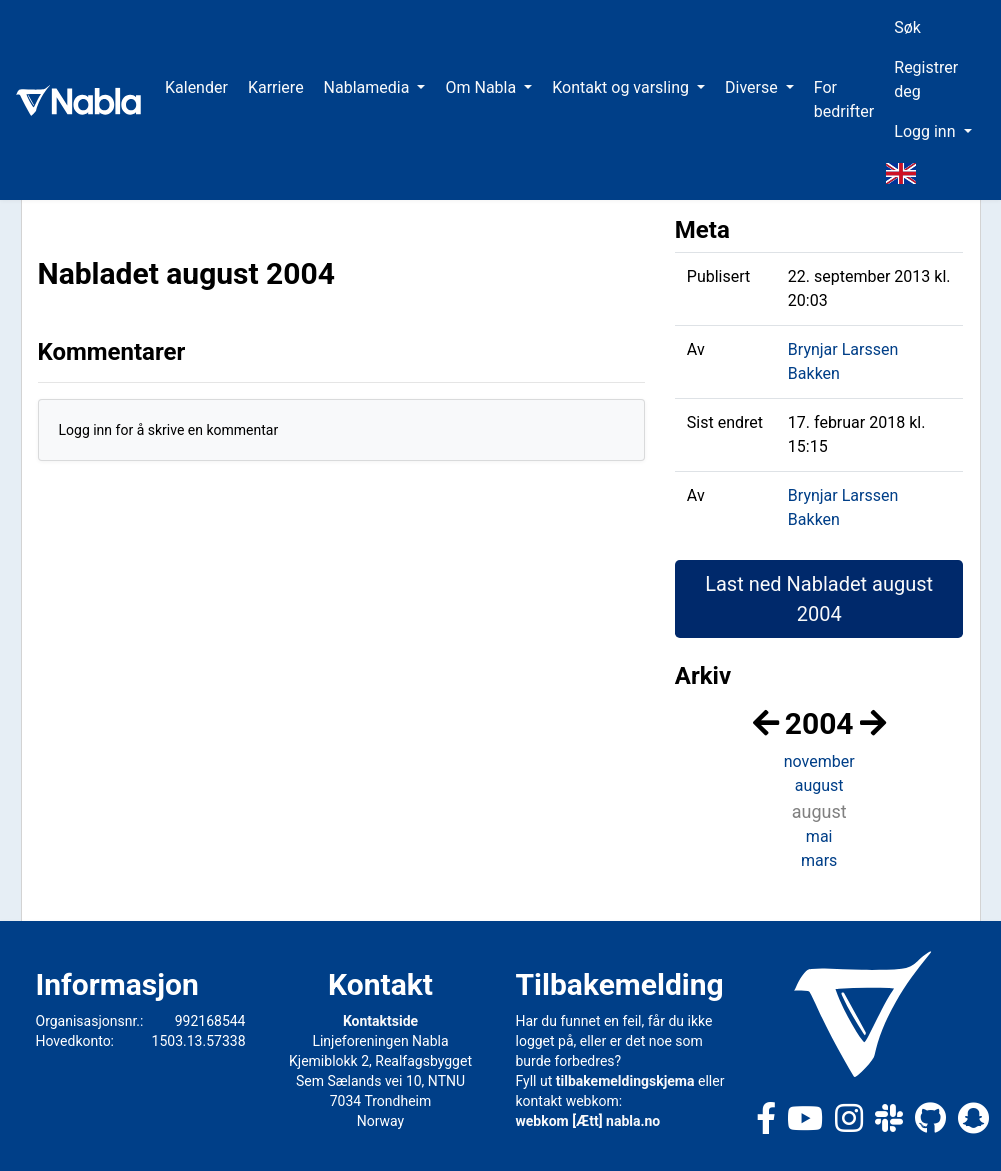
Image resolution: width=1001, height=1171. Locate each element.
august (819, 785)
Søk (907, 27)
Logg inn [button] (926, 131)
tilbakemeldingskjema (625, 1081)
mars (819, 860)
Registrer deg (926, 79)
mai (819, 836)
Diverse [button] (753, 87)
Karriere (276, 87)
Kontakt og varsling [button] (622, 87)
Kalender (196, 87)
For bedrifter (844, 99)
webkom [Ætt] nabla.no (588, 1121)
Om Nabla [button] (482, 87)
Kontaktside (380, 1021)
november (819, 761)
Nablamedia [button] (369, 87)
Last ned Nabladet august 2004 (819, 599)
